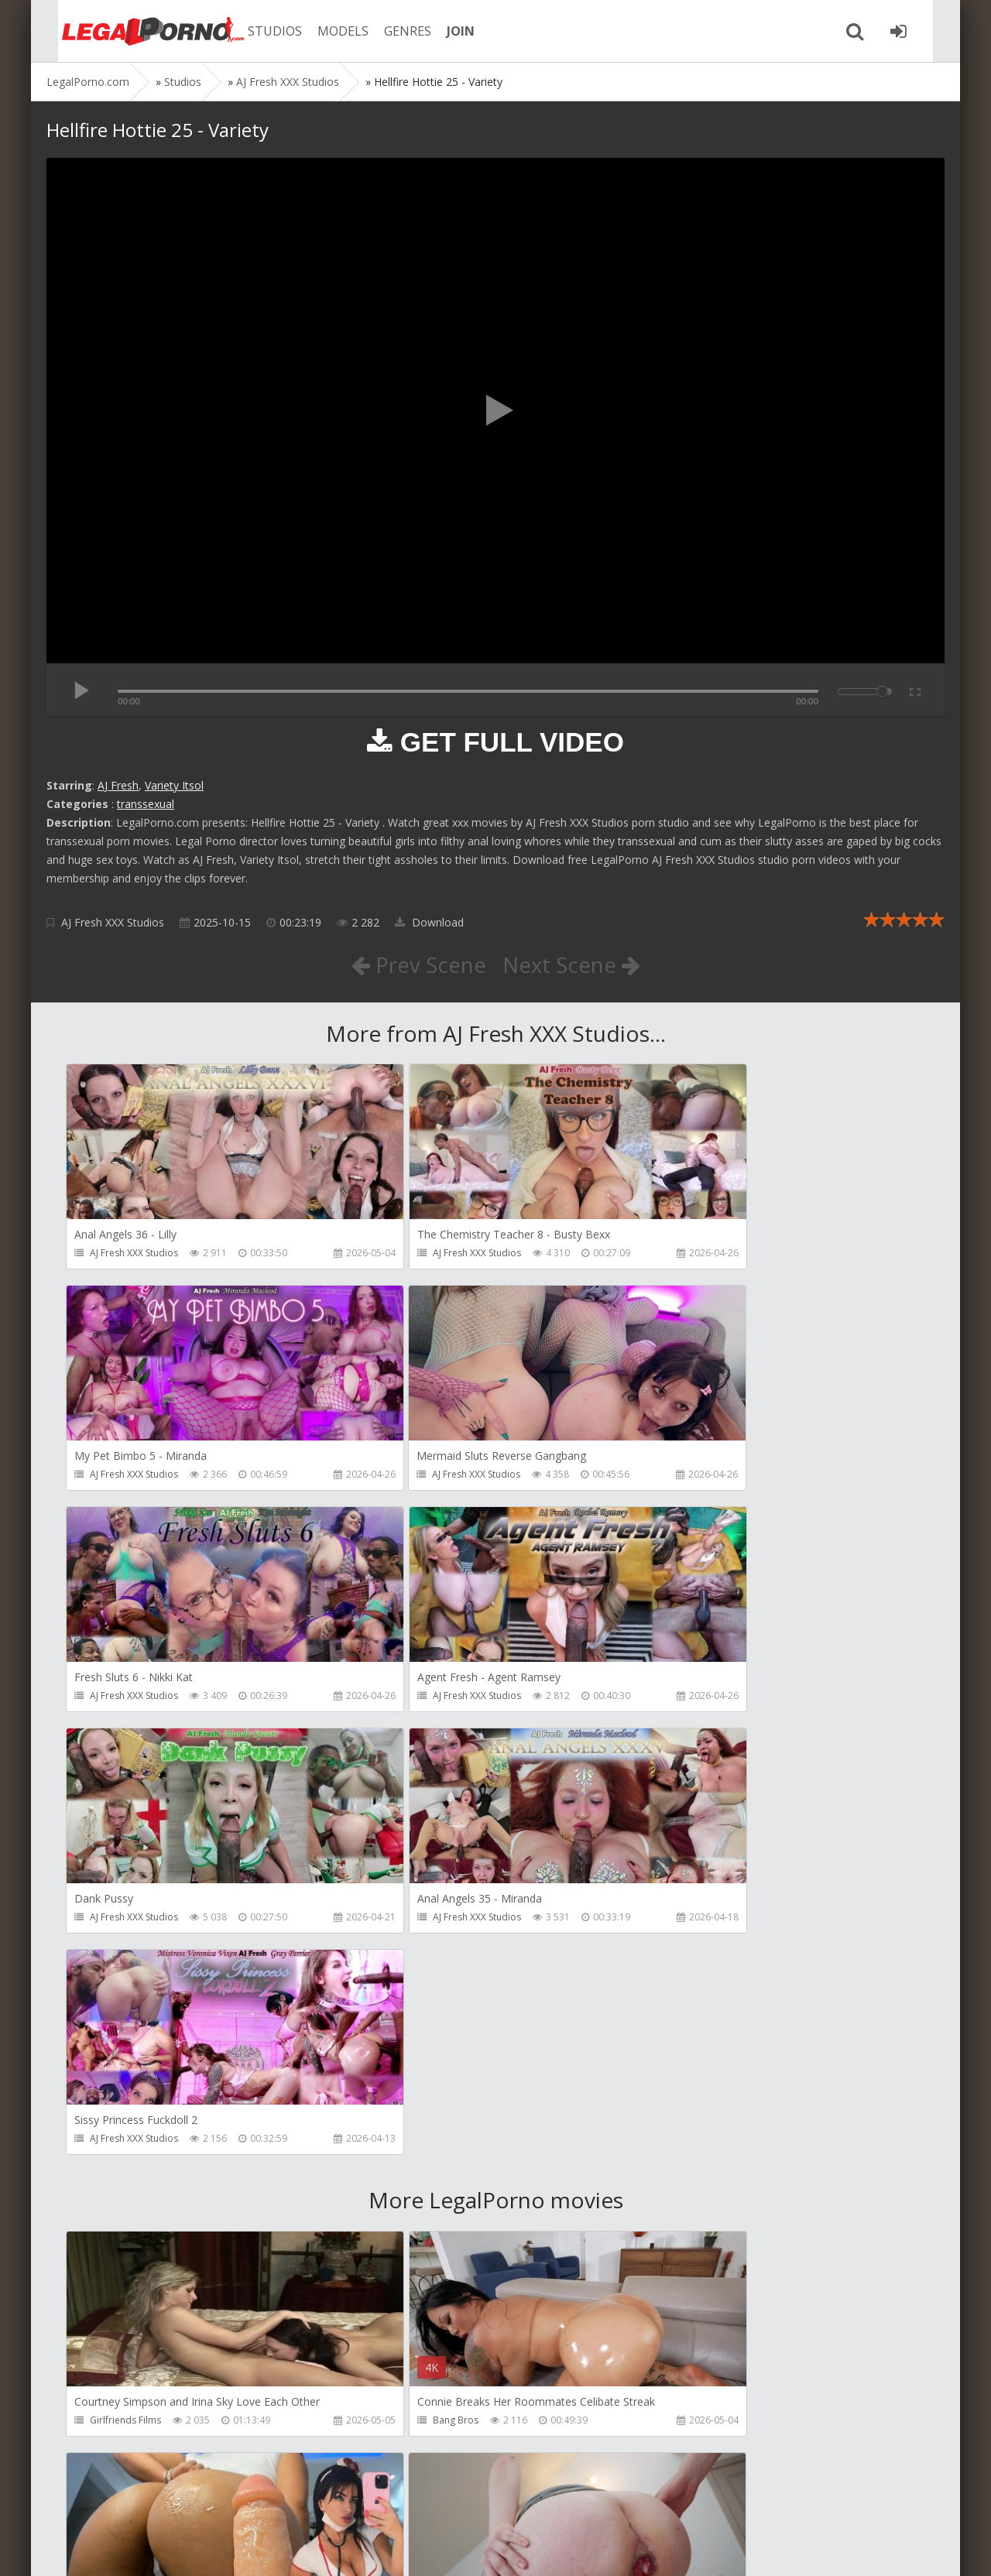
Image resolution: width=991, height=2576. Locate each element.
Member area (155, 2503)
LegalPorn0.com (160, 2548)
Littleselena (402, 2202)
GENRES (392, 30)
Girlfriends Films (125, 1980)
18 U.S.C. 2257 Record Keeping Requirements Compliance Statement (539, 2548)
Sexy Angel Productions (717, 1980)
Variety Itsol (174, 785)
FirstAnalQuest (122, 2202)
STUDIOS (259, 30)
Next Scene (572, 964)
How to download (267, 2503)
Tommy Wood (409, 2424)
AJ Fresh (118, 785)
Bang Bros (400, 1980)
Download (429, 922)
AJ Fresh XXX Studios (112, 922)
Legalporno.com (131, 31)
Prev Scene (417, 964)
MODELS (327, 30)
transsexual (145, 803)
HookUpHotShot (702, 2424)
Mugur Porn (115, 2424)
